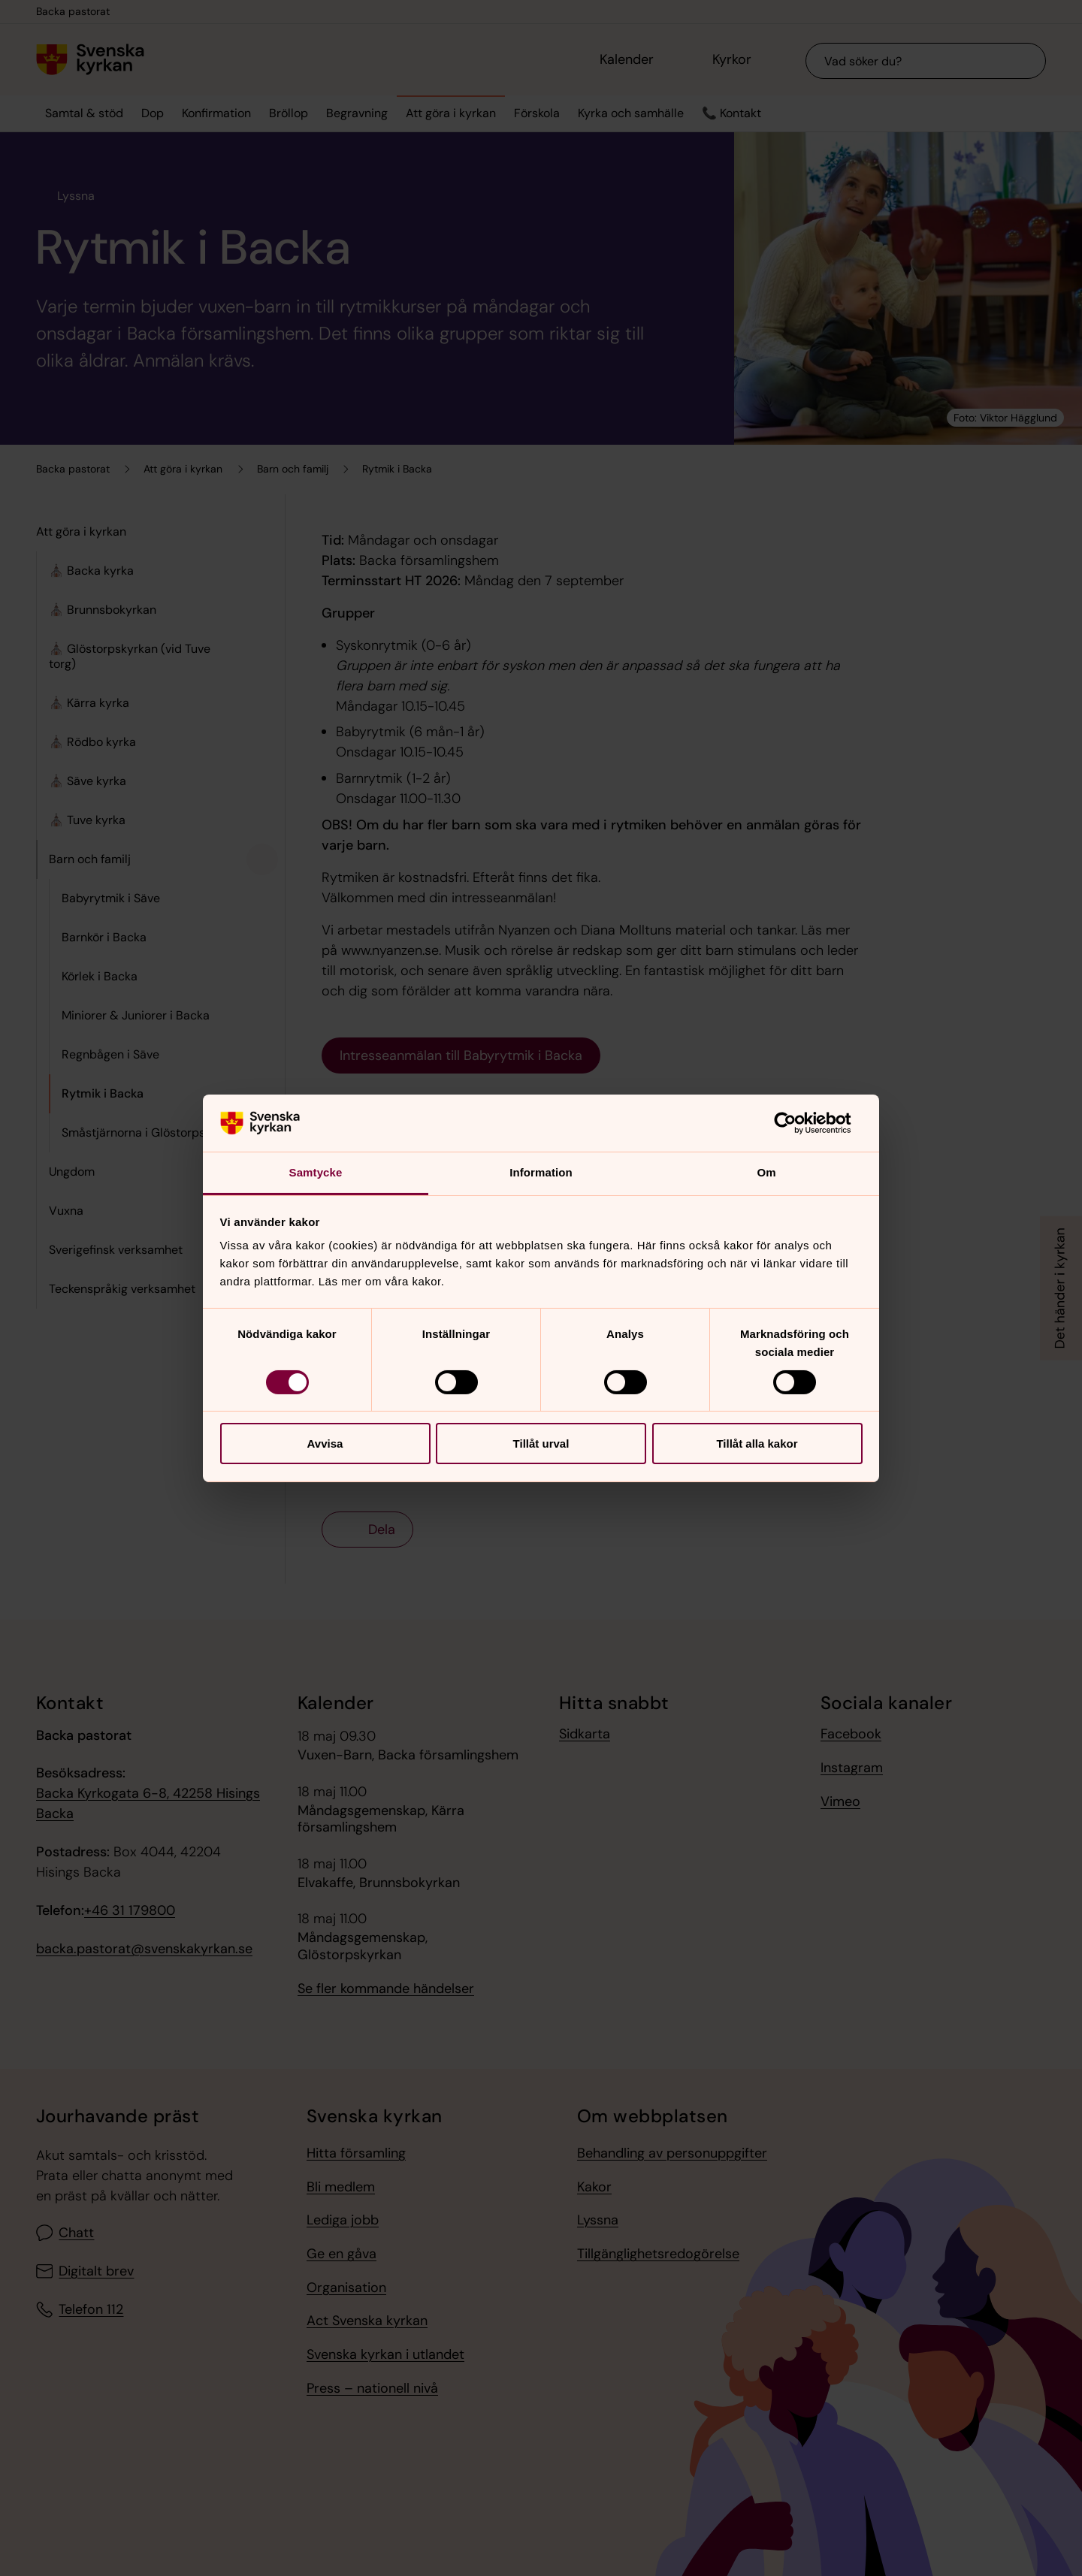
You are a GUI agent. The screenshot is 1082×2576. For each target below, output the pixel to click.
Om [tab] (766, 1172)
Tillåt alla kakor (756, 1443)
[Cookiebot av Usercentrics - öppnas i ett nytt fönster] (797, 1123)
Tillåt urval (541, 1443)
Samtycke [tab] (316, 1172)
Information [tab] (541, 1172)
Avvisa (325, 1443)
